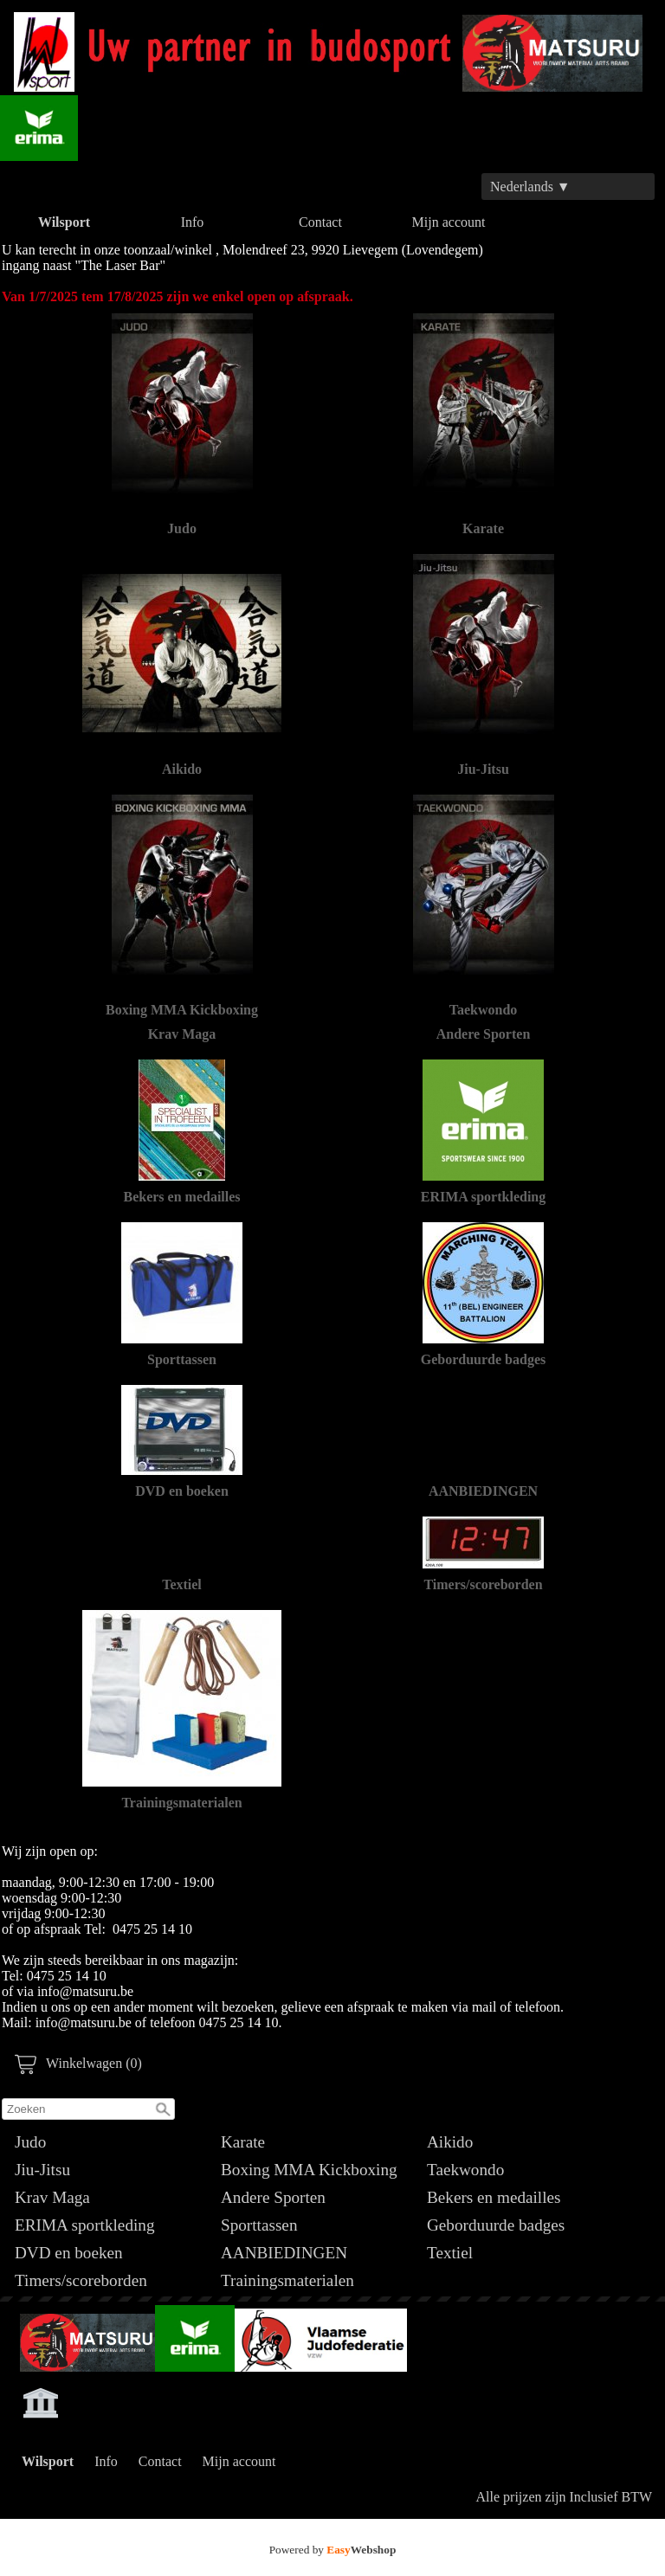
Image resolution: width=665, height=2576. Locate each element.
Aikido (450, 2142)
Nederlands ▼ (530, 186)
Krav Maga (52, 2197)
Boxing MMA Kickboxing (309, 2170)
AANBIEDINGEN (284, 2253)
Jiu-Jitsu (42, 2170)
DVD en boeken (69, 2253)
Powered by (333, 2549)
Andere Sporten (273, 2197)
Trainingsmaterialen (287, 2280)
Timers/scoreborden (81, 2280)
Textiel (450, 2253)
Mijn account (449, 222)
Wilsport (64, 222)
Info (192, 222)
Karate (243, 2142)
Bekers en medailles (494, 2197)
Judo (30, 2142)
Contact (320, 222)
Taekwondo (465, 2170)
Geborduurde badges (496, 2225)
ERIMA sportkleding (85, 2225)
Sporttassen (259, 2225)
